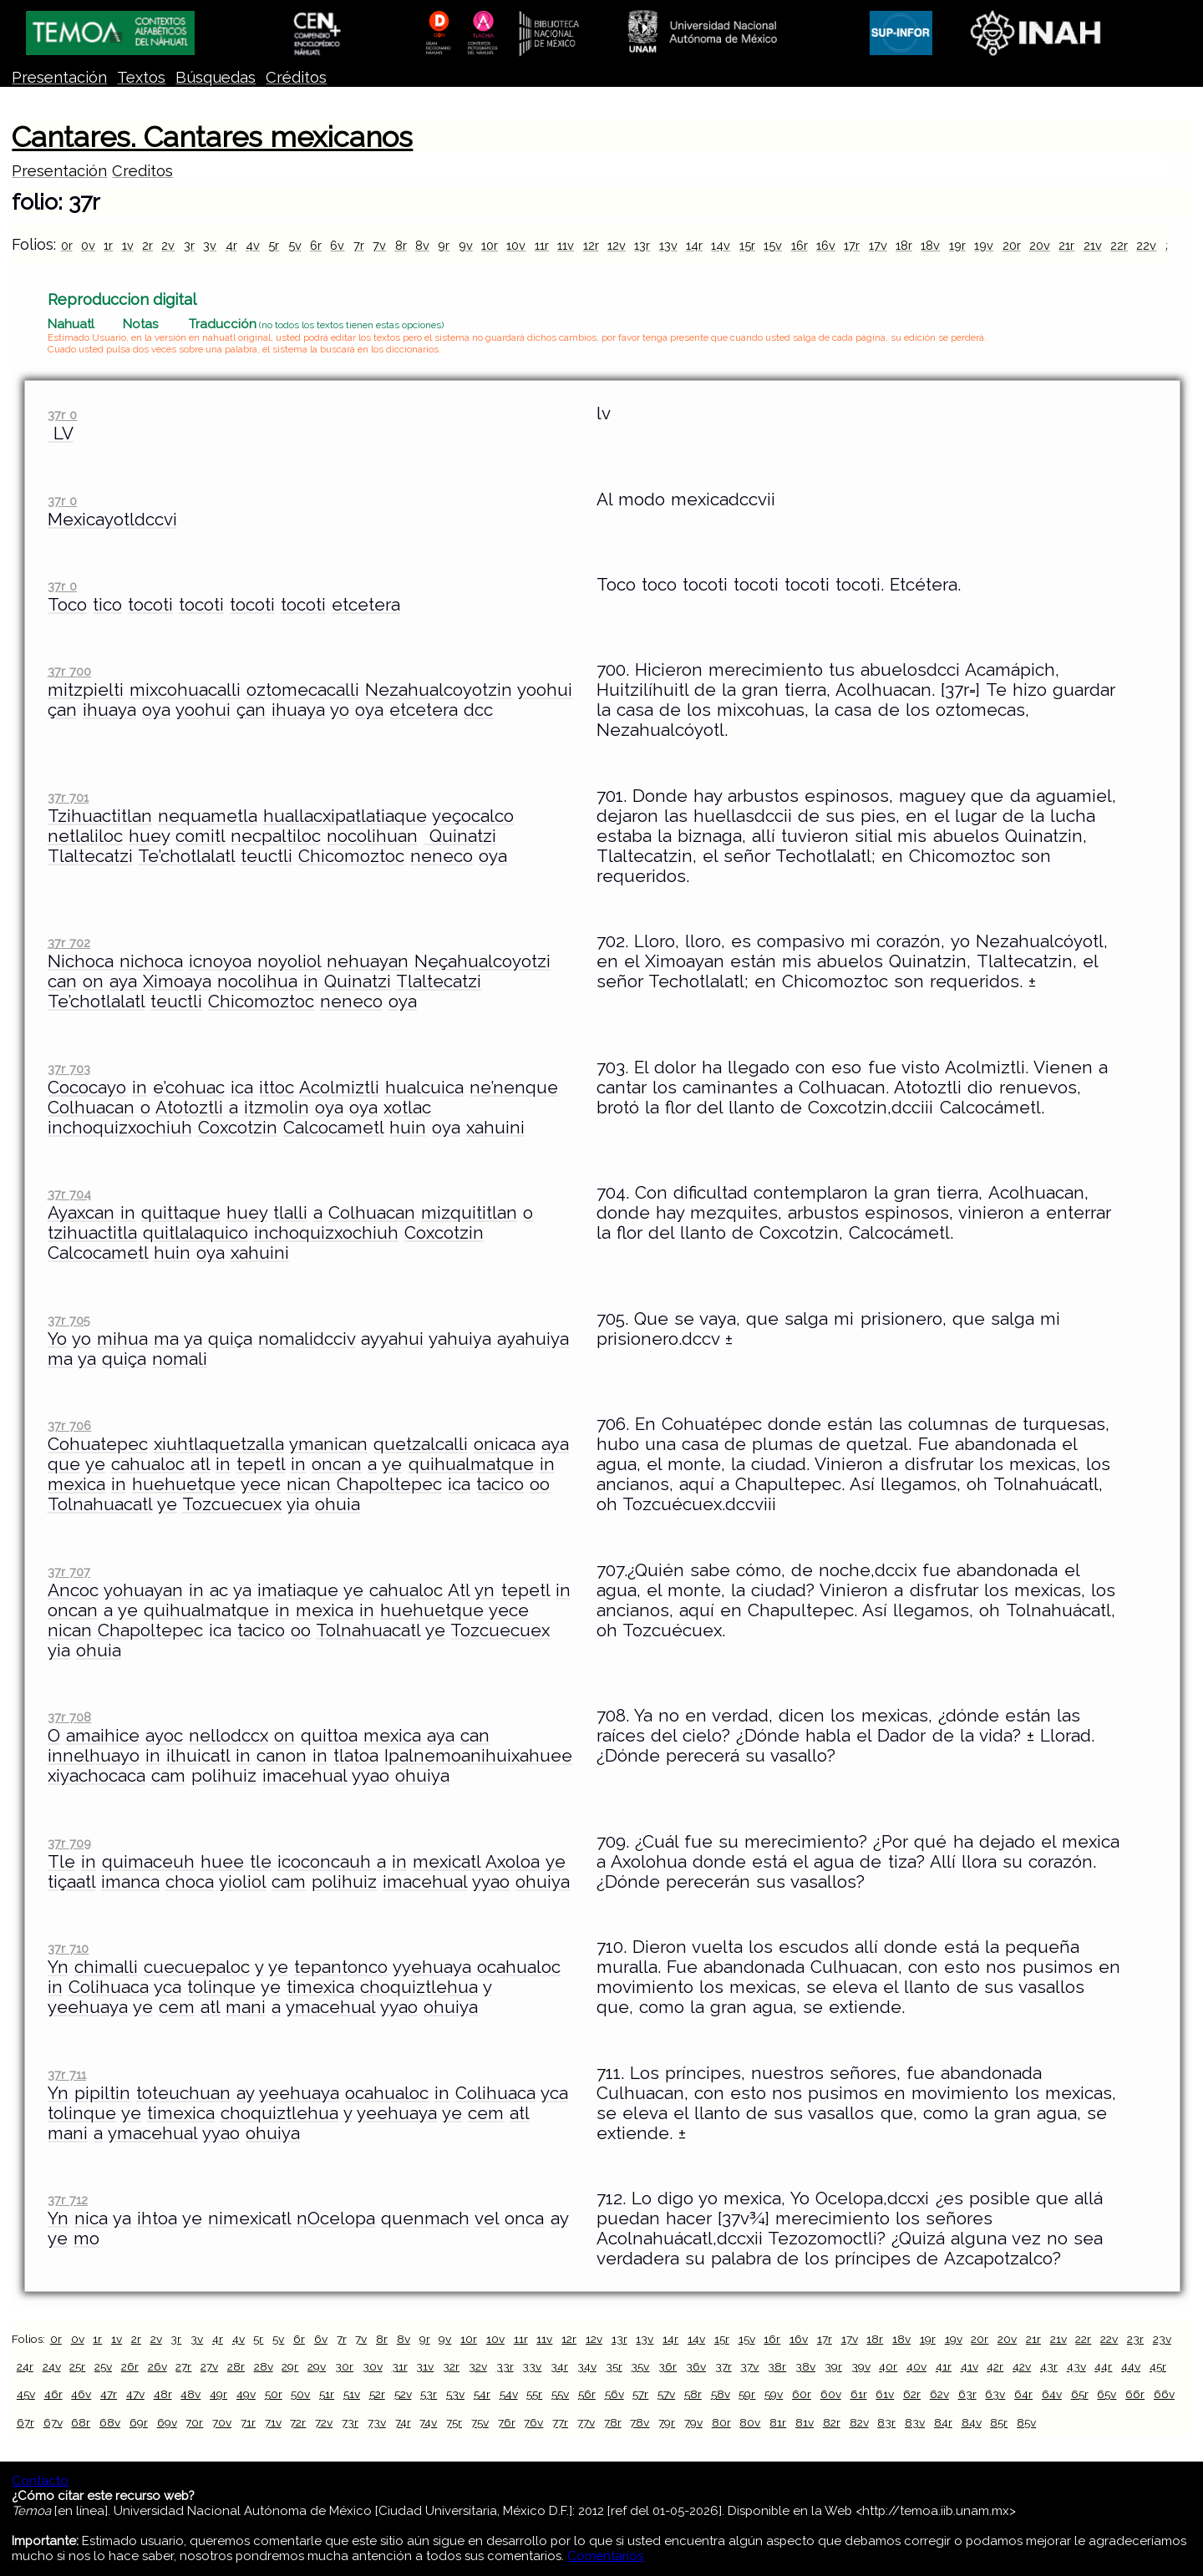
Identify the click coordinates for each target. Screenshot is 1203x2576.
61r (858, 2394)
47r (108, 2394)
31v (425, 2366)
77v (586, 2422)
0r (67, 245)
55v (560, 2394)
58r (693, 2394)
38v (805, 2366)
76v (533, 2422)
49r (218, 2394)
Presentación (59, 77)
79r (666, 2422)
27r (183, 2366)
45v (26, 2394)
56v (614, 2394)
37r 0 (62, 415)
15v (773, 245)
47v (135, 2394)
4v (253, 245)
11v (565, 245)
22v (1146, 245)
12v (616, 245)
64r (1023, 2394)
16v (825, 245)
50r (273, 2394)
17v (878, 245)
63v (995, 2394)
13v (668, 245)
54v (509, 2394)
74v (428, 2422)
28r (236, 2366)
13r (642, 245)
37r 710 (68, 1948)
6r (316, 245)
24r (25, 2366)
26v (157, 2366)
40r (888, 2366)
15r (747, 245)
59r (747, 2394)
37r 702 (69, 943)
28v (263, 2366)
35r (614, 2366)
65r (1080, 2394)
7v (379, 245)
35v (640, 2366)
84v (972, 2422)
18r (904, 245)
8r (401, 245)
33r (505, 2366)
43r (1049, 2366)
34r (559, 2366)
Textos (141, 77)
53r (428, 2394)
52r (377, 2394)
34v (586, 2366)
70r (194, 2422)
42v (1022, 2366)
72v (323, 2422)
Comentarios (605, 2555)
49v (246, 2394)
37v (749, 2366)
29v (316, 2366)
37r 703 (69, 1069)
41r (944, 2366)
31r (400, 2366)
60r (801, 2394)
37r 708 (69, 1717)
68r (80, 2422)
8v (422, 245)
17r (852, 245)
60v (830, 2394)
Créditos (296, 77)
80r (721, 2422)
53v (455, 2394)
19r (957, 245)
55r (534, 2394)
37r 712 (68, 2200)
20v (1039, 245)
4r (231, 245)
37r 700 (69, 671)
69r (138, 2422)
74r (403, 2422)
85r (999, 2422)
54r (482, 2394)
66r (1135, 2394)
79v (693, 2422)
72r (298, 2422)
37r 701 (68, 797)
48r (163, 2394)
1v (128, 245)
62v (939, 2394)
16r (799, 245)
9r (443, 245)
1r (108, 245)
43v (1076, 2366)
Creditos (142, 171)
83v (915, 2422)
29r (290, 2366)
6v (337, 245)
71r (248, 2422)
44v (1130, 2366)
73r (350, 2422)
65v (1106, 2394)
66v (1164, 2394)
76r (506, 2422)
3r (189, 245)
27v (209, 2366)
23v (1162, 2338)
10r (489, 245)
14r (694, 245)
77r (560, 2422)
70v (221, 2422)
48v (190, 2394)
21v (1093, 245)
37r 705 (69, 1320)
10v (515, 245)
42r (995, 2366)
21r (1066, 245)
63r (967, 2394)
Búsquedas (215, 77)
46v (81, 2394)
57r (640, 2394)
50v (300, 2394)
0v (88, 245)
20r (1011, 245)
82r (831, 2422)
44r (1103, 2366)
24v (52, 2366)
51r (326, 2394)
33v (531, 2366)
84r (943, 2422)
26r (130, 2366)
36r (667, 2366)
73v (377, 2422)
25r (77, 2366)
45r (1158, 2366)
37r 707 (69, 1571)
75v (480, 2422)
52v (403, 2394)
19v (983, 245)
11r (542, 245)
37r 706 (69, 1425)
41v (969, 2366)
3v (209, 245)
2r (147, 245)
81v (804, 2422)
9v (466, 245)
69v (167, 2422)
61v (885, 2394)
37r (723, 2366)
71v (273, 2422)
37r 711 (67, 2074)
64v (1052, 2394)
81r (777, 2422)
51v (351, 2394)
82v (859, 2422)
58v (720, 2394)
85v (1026, 2422)
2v (168, 245)
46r (53, 2394)
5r (273, 245)
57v (666, 2394)
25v (103, 2366)
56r (587, 2394)
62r (912, 2394)
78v (639, 2422)
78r (613, 2422)
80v (749, 2422)
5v (295, 245)
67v (53, 2422)
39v (861, 2366)
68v (109, 2422)
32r (451, 2366)
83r (886, 2422)
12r (591, 245)
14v (720, 245)
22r (1119, 245)
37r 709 (69, 1843)
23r (1135, 2338)
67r (25, 2422)
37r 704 (69, 1194)
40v (916, 2366)
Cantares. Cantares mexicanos (212, 137)
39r (833, 2366)
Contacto (40, 2480)
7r (358, 245)
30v (373, 2366)
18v (930, 245)
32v (478, 2366)
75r (454, 2422)
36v (696, 2366)
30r (344, 2366)
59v (773, 2394)
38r (777, 2366)
